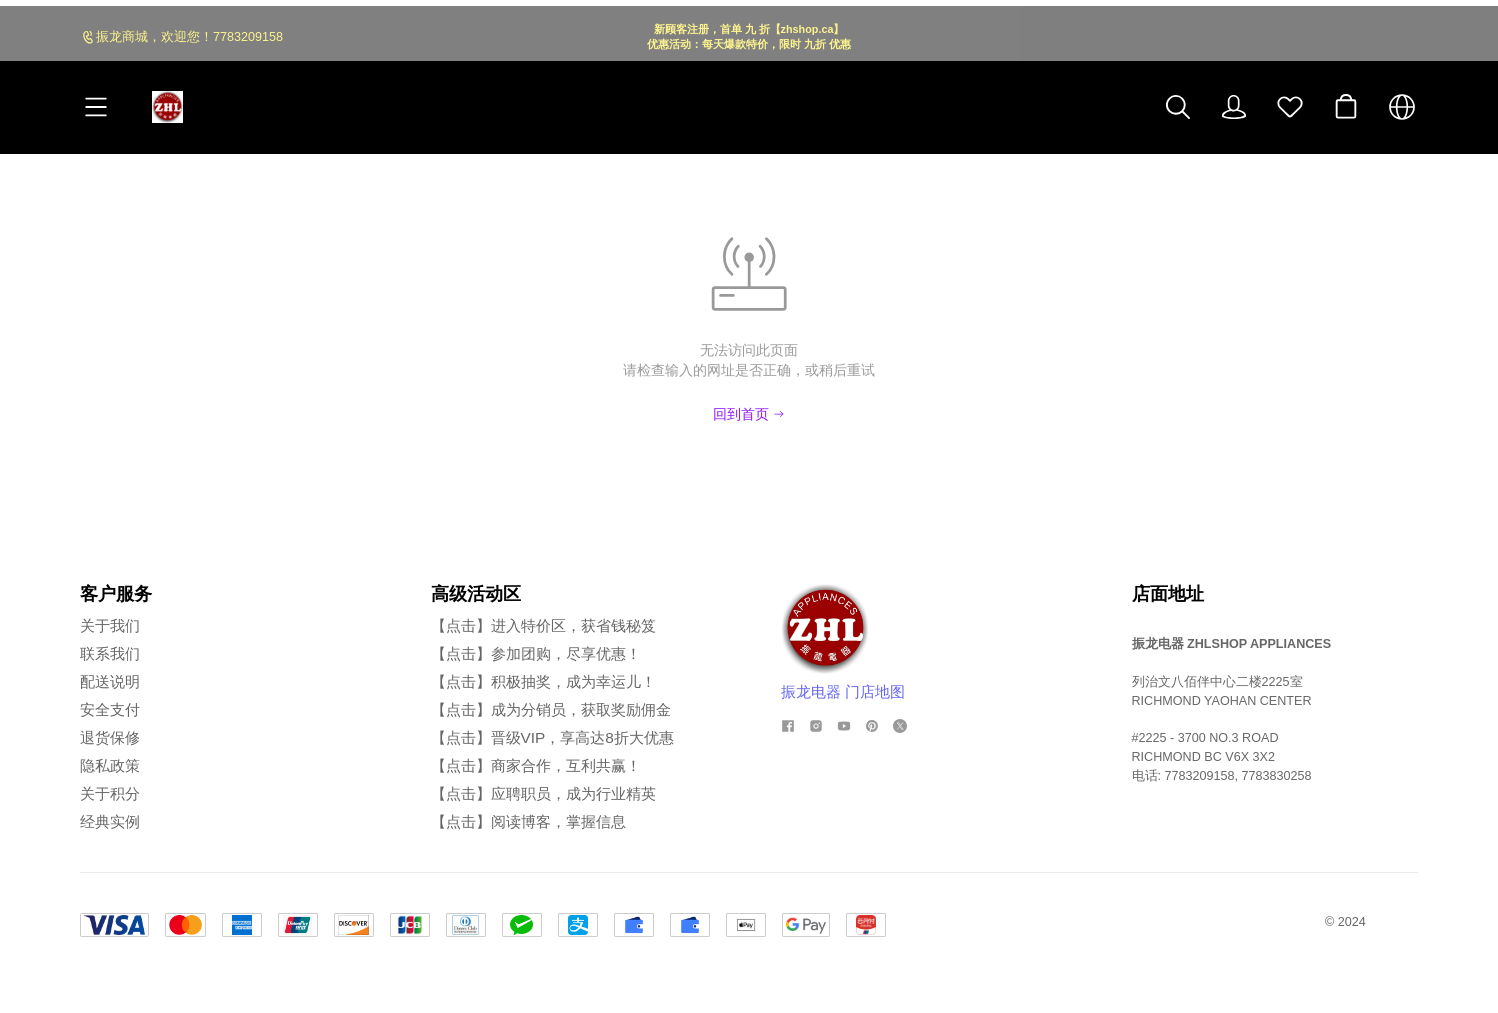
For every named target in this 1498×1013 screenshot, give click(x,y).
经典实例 (110, 821)
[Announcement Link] (749, 31)
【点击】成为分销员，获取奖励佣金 (551, 709)
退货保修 (110, 737)
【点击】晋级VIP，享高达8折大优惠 (552, 737)
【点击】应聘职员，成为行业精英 (543, 793)
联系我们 (110, 653)
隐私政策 (110, 765)
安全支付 (110, 709)
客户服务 (116, 594)
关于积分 (110, 793)
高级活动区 (476, 594)
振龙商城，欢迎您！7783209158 (189, 31)
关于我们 (110, 625)
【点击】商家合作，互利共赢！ (536, 765)
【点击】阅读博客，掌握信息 (528, 821)
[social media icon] (788, 726)
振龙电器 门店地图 (843, 691)
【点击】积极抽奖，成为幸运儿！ (543, 681)
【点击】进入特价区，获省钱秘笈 (543, 625)
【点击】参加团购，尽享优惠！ (536, 653)
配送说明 (110, 681)
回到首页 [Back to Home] (749, 414)
